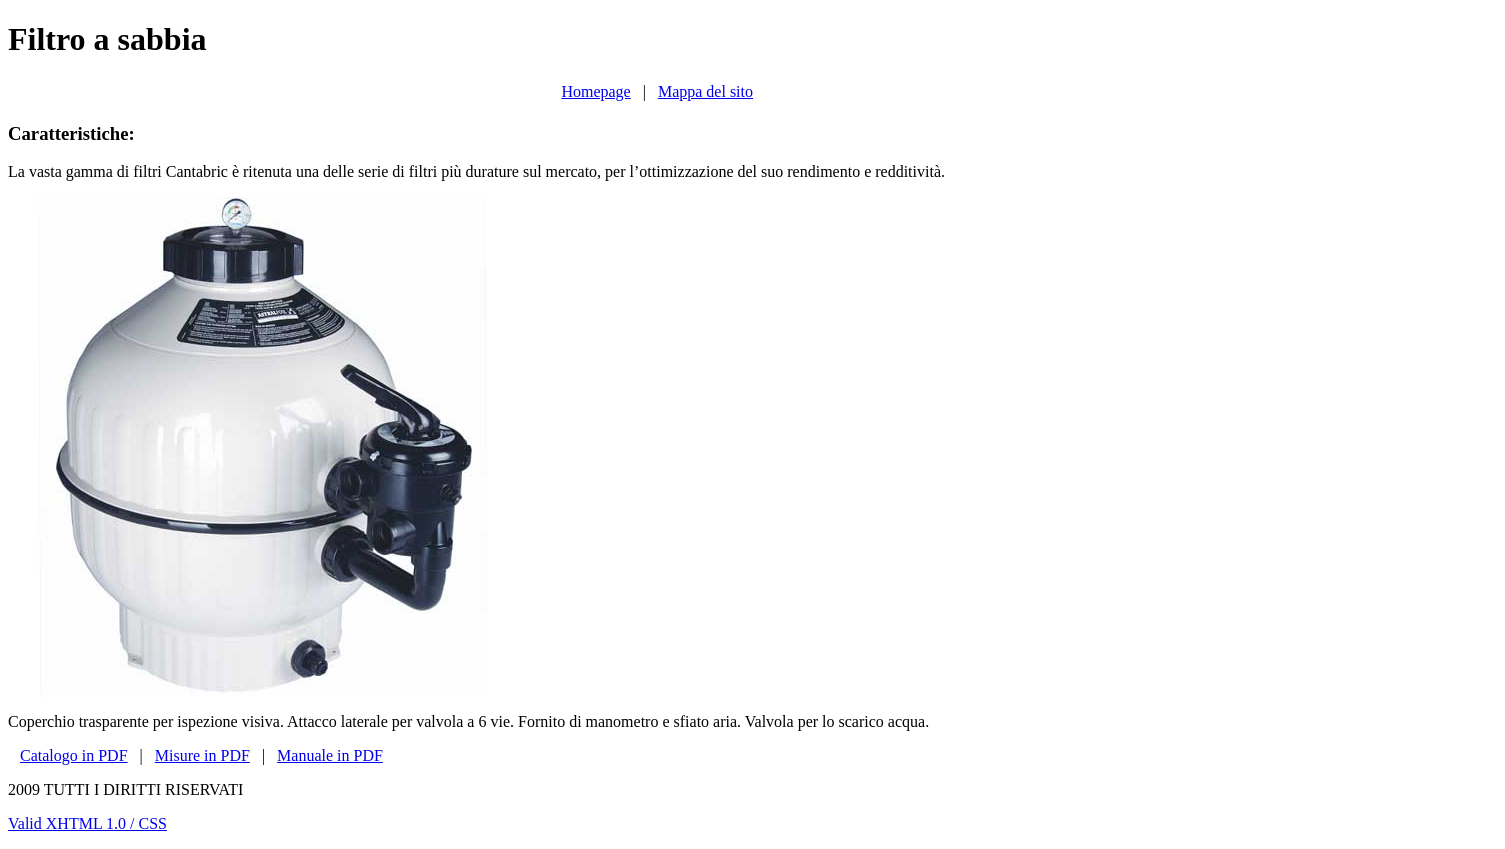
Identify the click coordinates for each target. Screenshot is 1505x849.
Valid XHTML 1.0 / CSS (87, 823)
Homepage (595, 91)
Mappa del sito (705, 91)
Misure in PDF (202, 755)
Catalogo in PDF (74, 755)
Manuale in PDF (330, 755)
